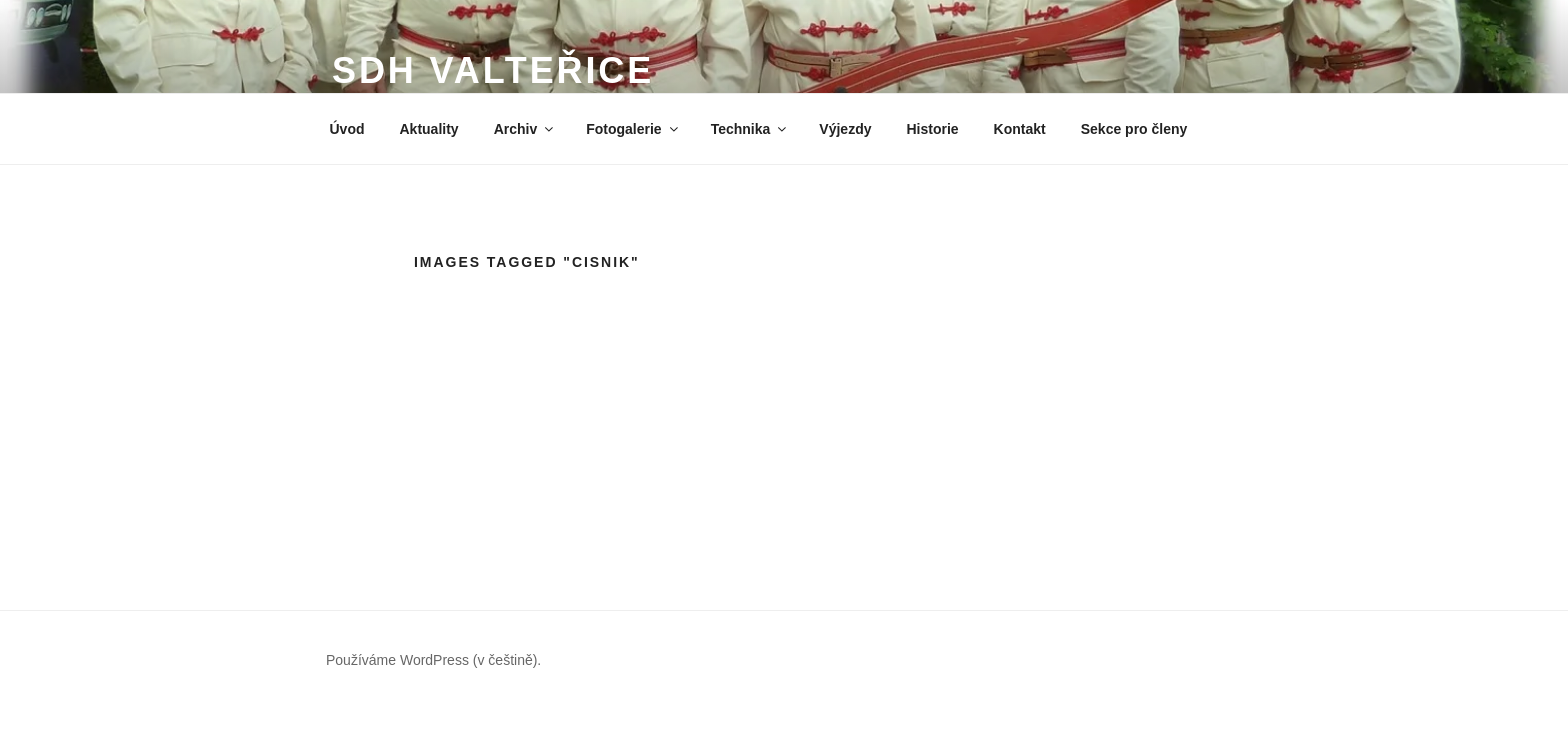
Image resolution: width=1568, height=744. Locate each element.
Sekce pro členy (1134, 129)
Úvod (347, 129)
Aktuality (429, 129)
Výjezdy (845, 129)
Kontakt (1020, 129)
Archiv (525, 129)
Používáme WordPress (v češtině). (433, 660)
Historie (932, 129)
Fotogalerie (633, 129)
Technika (750, 129)
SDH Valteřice (493, 70)
